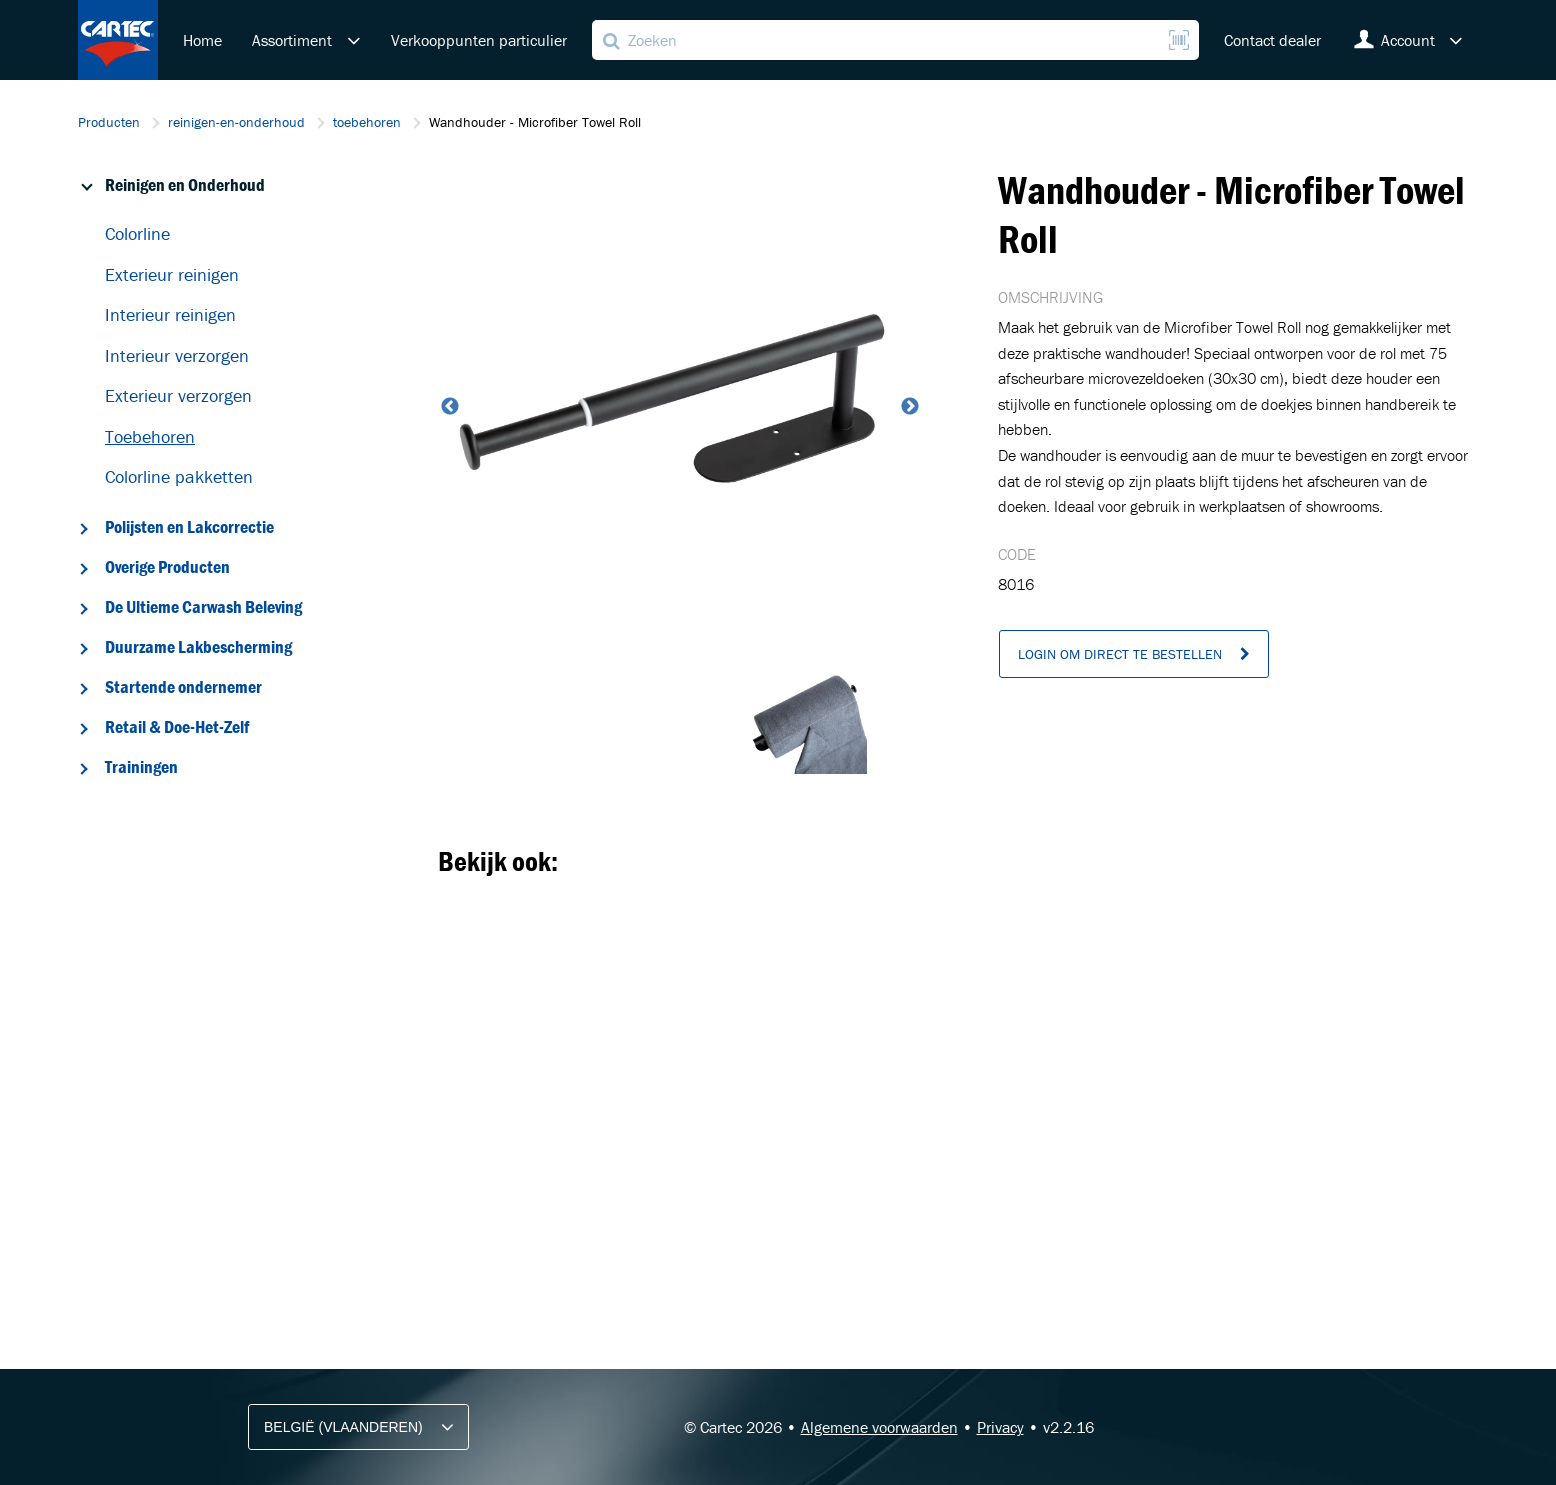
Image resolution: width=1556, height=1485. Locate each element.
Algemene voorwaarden (879, 1427)
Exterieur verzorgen (178, 395)
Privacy (1000, 1427)
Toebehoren (150, 436)
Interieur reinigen (170, 314)
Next (908, 407)
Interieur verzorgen (177, 355)
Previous (448, 407)
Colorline (137, 233)
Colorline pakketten (179, 476)
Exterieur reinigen (172, 274)
